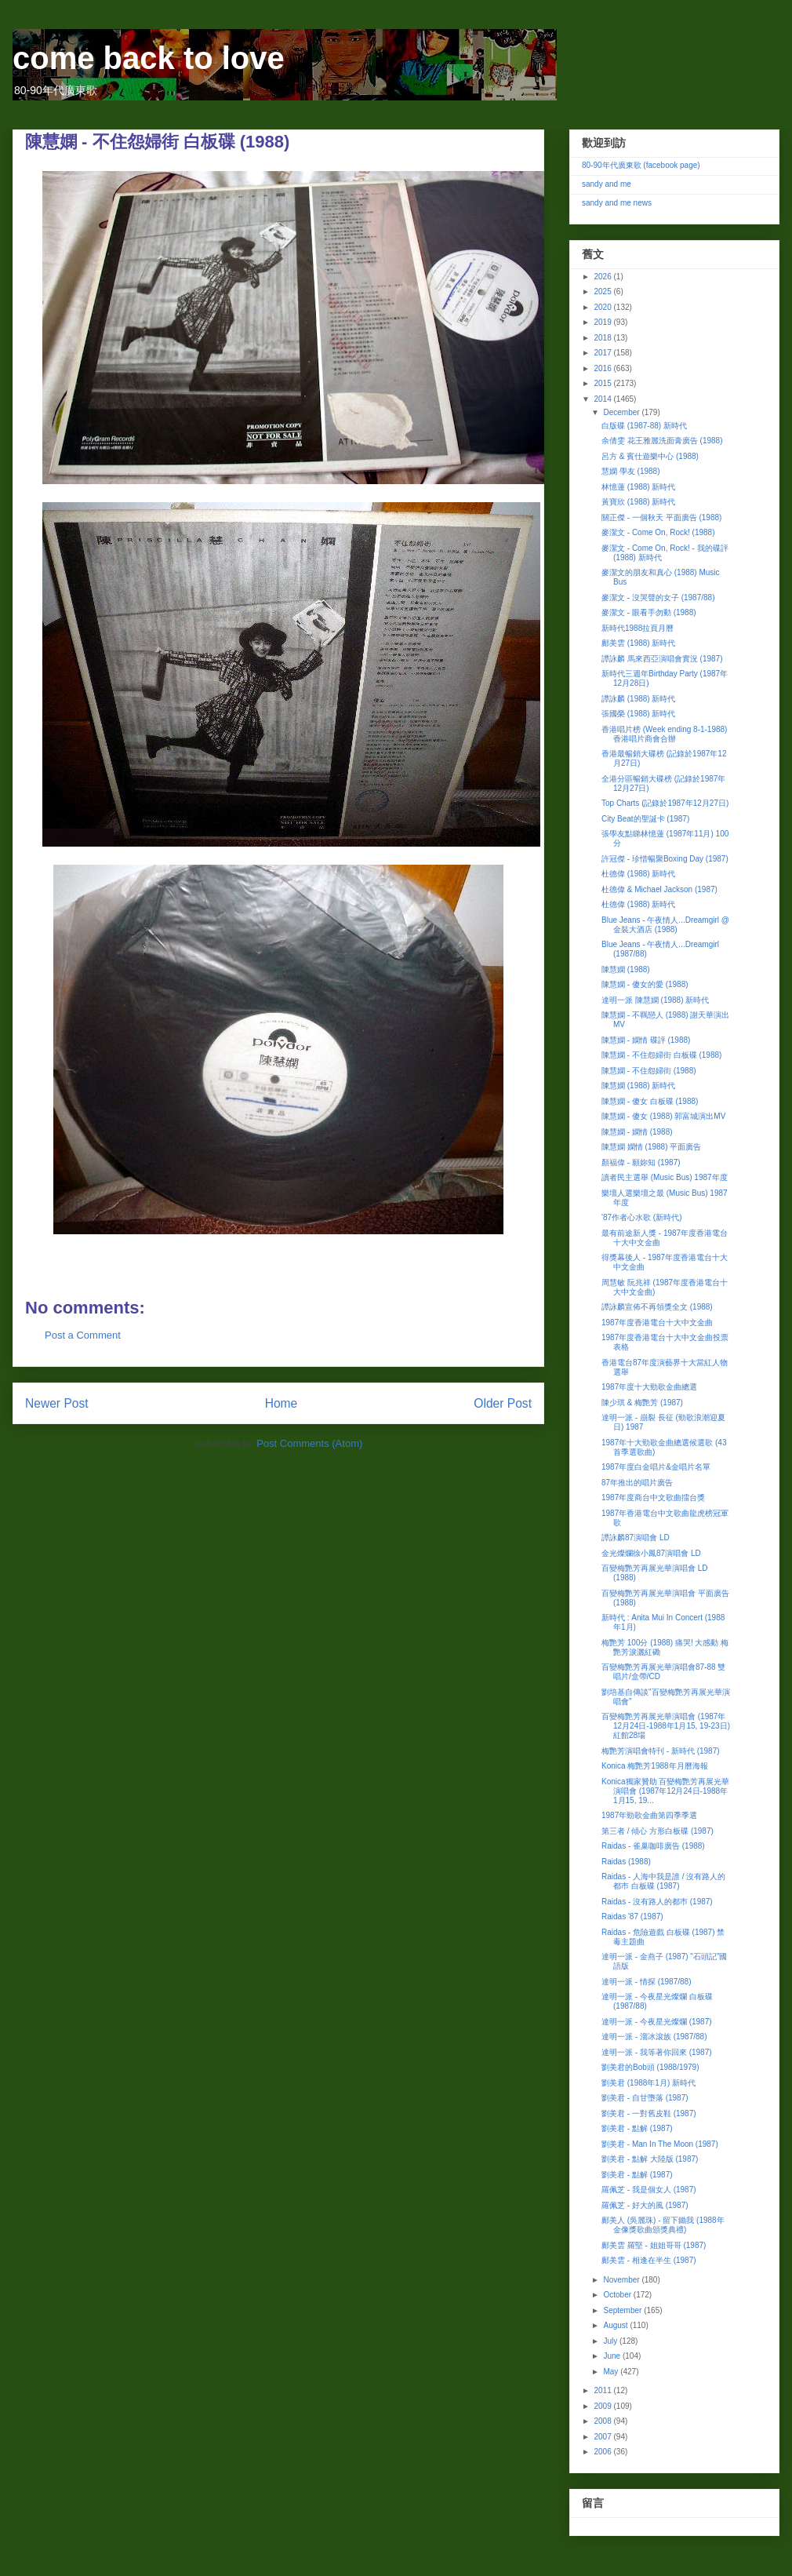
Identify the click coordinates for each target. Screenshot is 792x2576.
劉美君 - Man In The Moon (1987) (659, 2144)
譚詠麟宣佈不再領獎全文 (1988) (657, 1307)
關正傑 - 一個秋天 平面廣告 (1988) (661, 517)
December (622, 412)
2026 (603, 276)
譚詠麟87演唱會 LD (635, 1537)
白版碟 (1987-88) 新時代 (644, 425)
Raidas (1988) (626, 1861)
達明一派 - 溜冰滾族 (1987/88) (654, 2036)
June (612, 2356)
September (623, 2310)
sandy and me (606, 184)
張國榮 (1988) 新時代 (638, 713)
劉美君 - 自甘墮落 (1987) (644, 2097)
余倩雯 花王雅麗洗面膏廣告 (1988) (661, 440)
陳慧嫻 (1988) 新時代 (638, 1085)
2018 (603, 337)
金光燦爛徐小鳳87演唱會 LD (651, 1553)
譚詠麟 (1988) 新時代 (638, 698)
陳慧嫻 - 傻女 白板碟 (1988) (649, 1101)
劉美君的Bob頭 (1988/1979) (650, 2067)
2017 (603, 352)
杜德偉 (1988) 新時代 (638, 873)
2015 (603, 383)
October (618, 2294)
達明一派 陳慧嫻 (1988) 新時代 (655, 1000)
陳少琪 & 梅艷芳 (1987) (642, 1402)
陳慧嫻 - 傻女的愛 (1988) (644, 984)
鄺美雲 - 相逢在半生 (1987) (648, 2260)
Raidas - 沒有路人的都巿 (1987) (657, 1901)
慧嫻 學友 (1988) (630, 471)
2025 (603, 291)
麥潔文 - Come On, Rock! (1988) (657, 532)
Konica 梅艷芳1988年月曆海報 (654, 1766)
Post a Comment (83, 1335)
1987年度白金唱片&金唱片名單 (655, 1467)
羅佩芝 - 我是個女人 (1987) (648, 2189)
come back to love (149, 58)
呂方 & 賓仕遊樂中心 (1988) (650, 456)
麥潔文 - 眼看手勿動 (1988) (648, 612)
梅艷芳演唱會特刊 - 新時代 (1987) (660, 1751)
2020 (603, 307)
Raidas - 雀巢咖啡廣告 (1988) (653, 1846)
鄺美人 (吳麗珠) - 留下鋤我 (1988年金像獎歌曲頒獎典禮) (663, 2225)
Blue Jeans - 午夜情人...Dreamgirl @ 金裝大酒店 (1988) (665, 925)
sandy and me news (617, 203)
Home (281, 1403)
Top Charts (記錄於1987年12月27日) (664, 803)
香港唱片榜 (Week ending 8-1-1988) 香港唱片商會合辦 (664, 734)
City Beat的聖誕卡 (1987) (645, 818)
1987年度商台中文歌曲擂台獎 (653, 1497)
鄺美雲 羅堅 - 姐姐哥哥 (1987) (653, 2245)
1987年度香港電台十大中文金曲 (657, 1322)
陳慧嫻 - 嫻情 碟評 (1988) (645, 1040)
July (611, 2341)
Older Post (503, 1403)
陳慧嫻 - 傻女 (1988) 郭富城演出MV (663, 1116)
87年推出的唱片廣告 (637, 1482)
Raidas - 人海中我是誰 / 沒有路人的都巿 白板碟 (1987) (663, 1881)
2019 (603, 322)
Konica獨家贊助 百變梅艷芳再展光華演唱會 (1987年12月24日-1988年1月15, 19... (665, 1791)
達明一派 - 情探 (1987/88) (646, 1981)
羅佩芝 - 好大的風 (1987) (644, 2205)
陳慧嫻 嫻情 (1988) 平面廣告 (651, 1146)
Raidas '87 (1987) (632, 1916)
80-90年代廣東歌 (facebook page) (641, 165)
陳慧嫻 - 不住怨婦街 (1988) (648, 1070)
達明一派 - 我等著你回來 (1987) (656, 2052)
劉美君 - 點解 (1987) (637, 2128)
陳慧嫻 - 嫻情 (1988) (637, 1132)
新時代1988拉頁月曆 (637, 628)
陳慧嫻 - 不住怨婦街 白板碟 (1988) (661, 1055)
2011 (603, 2390)
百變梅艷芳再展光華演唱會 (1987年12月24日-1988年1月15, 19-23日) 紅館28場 (665, 1726)
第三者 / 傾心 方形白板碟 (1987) (657, 1831)
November (622, 2279)
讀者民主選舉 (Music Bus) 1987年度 (664, 1177)
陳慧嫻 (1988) (625, 969)
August (616, 2325)
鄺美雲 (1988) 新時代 (638, 643)
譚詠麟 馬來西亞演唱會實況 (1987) (661, 658)
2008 (603, 2421)
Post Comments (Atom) (309, 1443)
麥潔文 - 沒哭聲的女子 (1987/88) (657, 597)
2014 (603, 399)
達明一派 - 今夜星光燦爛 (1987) (656, 2021)
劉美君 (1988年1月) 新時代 (648, 2083)
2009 (603, 2406)
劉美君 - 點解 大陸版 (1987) (649, 2159)
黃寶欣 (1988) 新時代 (638, 501)
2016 (603, 368)
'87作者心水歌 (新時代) (641, 1217)
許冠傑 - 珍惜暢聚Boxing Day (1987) (664, 858)
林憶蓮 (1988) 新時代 (638, 487)
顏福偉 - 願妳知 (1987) (641, 1162)
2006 (603, 2451)
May (611, 2371)
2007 (603, 2436)
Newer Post (57, 1403)
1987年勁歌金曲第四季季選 (649, 1815)
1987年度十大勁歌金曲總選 (649, 1387)
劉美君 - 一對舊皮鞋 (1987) (648, 2113)
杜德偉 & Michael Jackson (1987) (659, 889)
